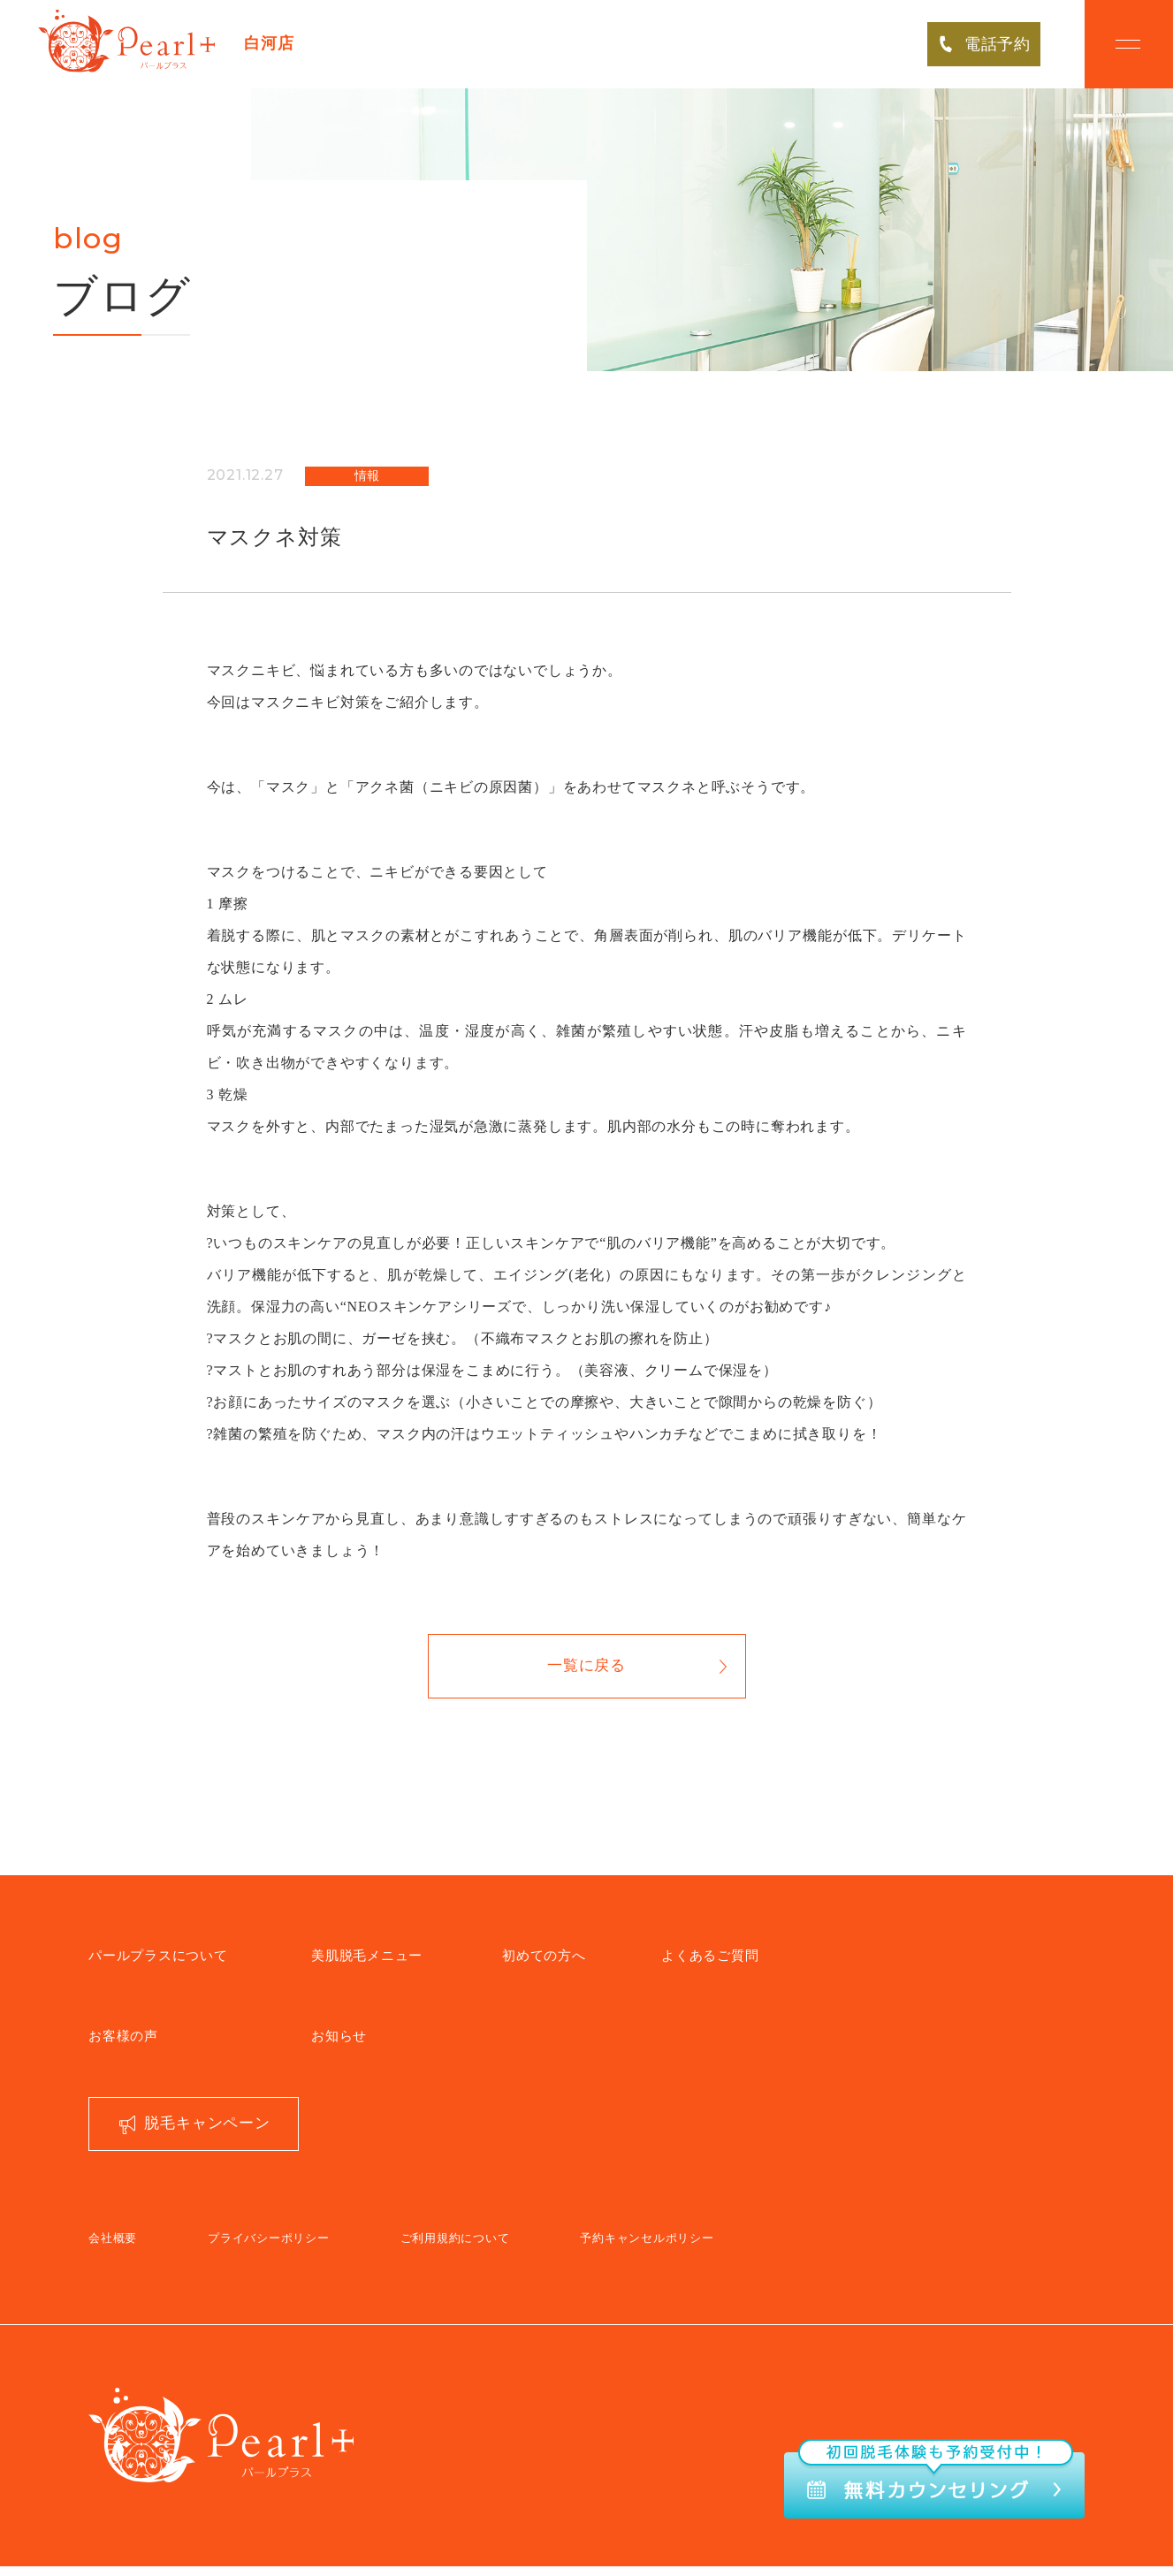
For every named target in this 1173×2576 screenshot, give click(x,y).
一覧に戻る (586, 1672)
